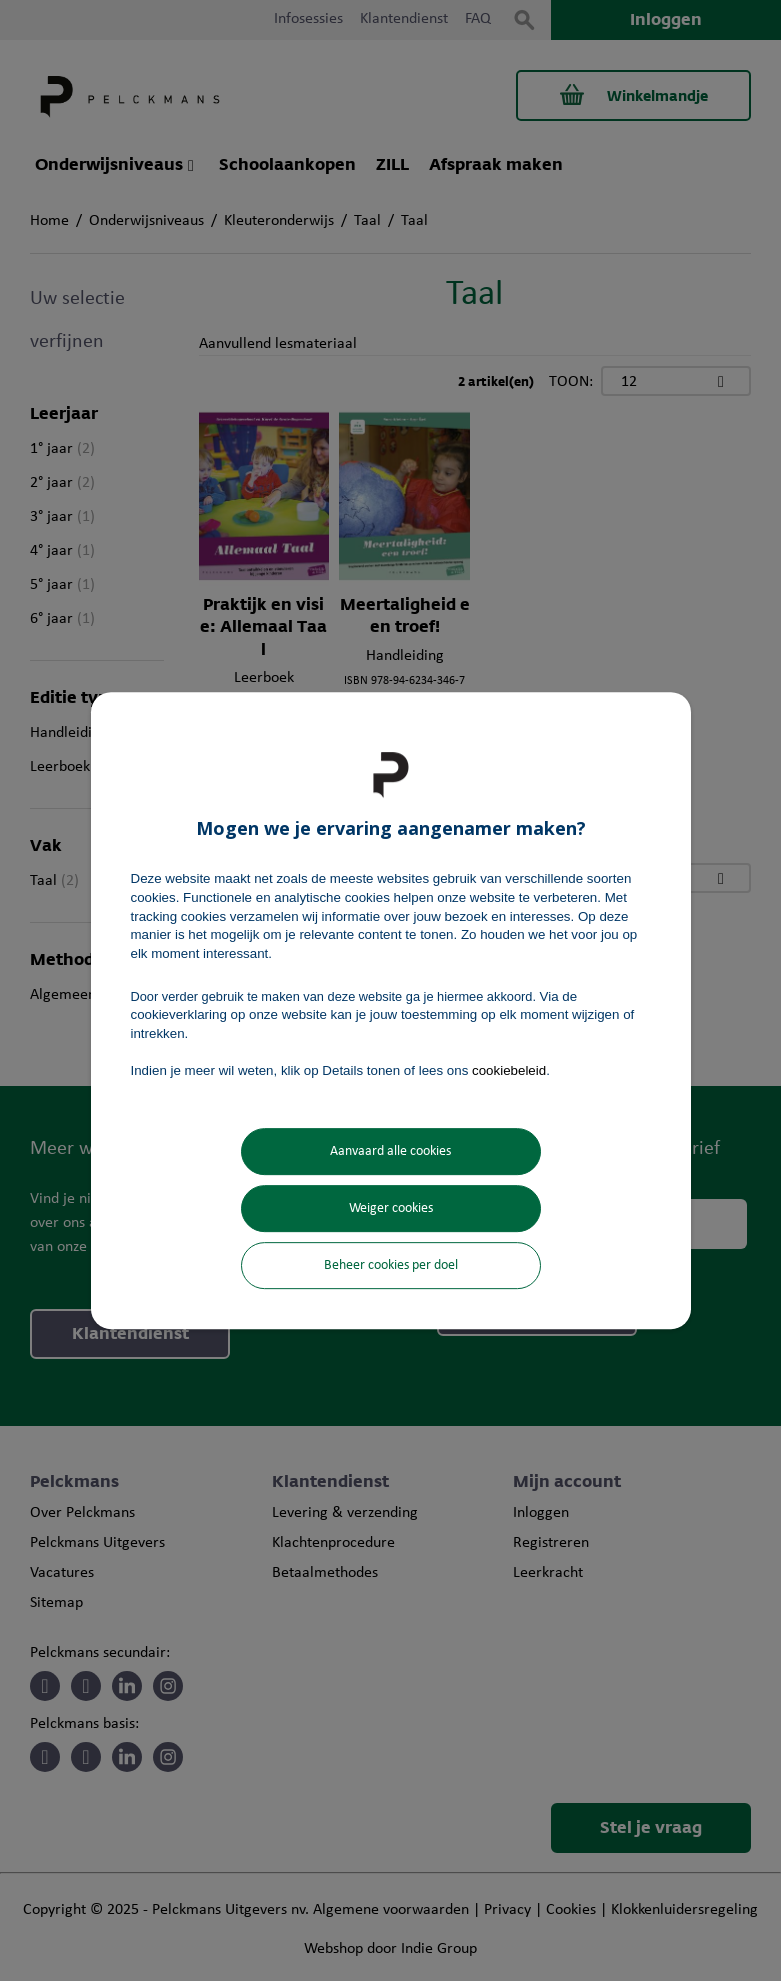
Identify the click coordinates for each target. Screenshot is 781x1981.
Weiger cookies (391, 1208)
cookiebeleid (509, 1070)
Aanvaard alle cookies (390, 1151)
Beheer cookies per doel (391, 1265)
